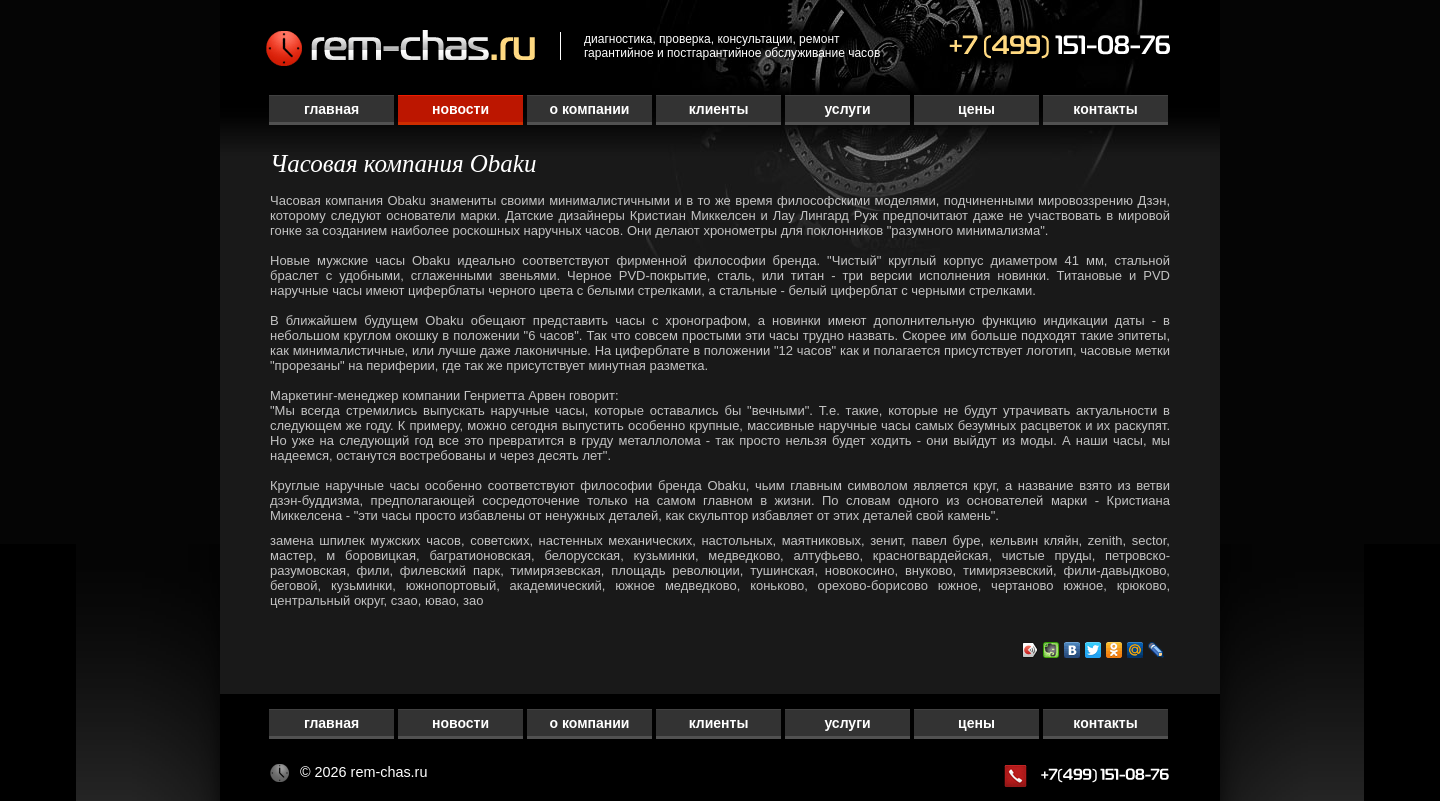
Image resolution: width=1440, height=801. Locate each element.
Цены (976, 109)
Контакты (1105, 109)
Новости (460, 109)
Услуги (847, 109)
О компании (590, 109)
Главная (331, 109)
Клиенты (719, 109)
